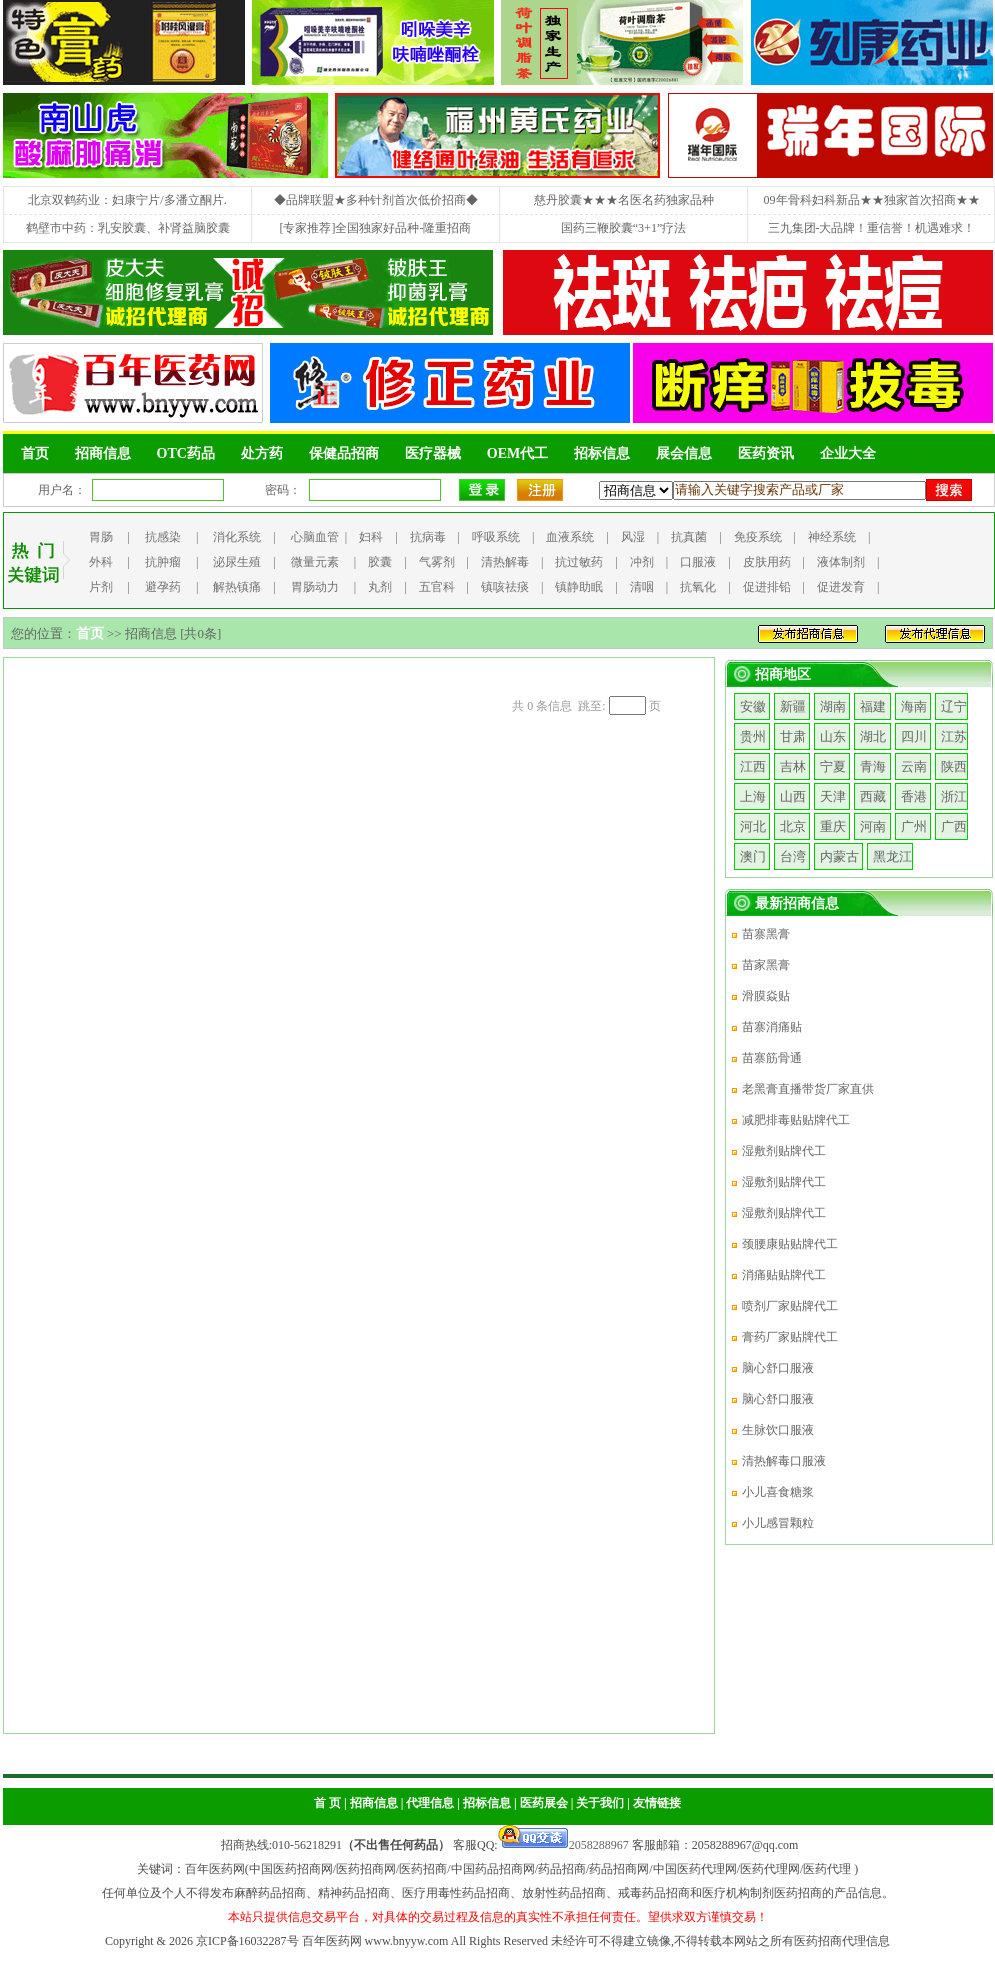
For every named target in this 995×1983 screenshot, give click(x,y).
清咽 (642, 587)
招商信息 (103, 453)
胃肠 (101, 537)
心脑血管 (315, 537)
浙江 (954, 796)
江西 (753, 766)
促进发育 (841, 587)
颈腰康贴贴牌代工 (790, 1244)
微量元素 (315, 562)
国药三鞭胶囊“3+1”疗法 (623, 228)
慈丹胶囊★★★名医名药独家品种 (624, 200)
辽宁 (954, 706)
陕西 (954, 766)
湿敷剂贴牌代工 (784, 1151)
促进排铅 (767, 587)
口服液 (698, 562)
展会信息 (684, 453)
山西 (793, 796)
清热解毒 (505, 562)
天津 (833, 796)
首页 (35, 453)
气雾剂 (437, 562)
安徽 (753, 706)
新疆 (793, 706)
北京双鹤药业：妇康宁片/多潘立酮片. (127, 200)
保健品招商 (344, 453)
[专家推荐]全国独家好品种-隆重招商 (376, 228)
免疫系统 (758, 537)
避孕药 (163, 587)
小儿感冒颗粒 (778, 1523)
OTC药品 (186, 453)
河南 (873, 826)
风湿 (633, 537)
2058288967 (563, 1845)
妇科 (371, 537)
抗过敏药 (579, 562)
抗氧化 (698, 587)
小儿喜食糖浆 (778, 1492)
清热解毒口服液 (784, 1461)
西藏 (873, 796)
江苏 (954, 736)
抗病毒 (428, 537)
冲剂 (642, 562)
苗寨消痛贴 (772, 1027)
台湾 (793, 856)
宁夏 (833, 766)
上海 (753, 796)
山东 (833, 736)
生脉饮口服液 (778, 1430)
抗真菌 (689, 537)
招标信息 (602, 453)
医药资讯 (766, 453)
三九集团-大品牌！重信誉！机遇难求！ (872, 228)
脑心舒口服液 (778, 1368)
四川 (914, 736)
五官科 (437, 587)
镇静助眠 (579, 587)
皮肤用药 (767, 562)
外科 (101, 562)
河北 (753, 826)
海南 (914, 706)
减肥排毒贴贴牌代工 (796, 1120)
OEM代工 (517, 453)
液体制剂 (841, 562)
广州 (914, 826)
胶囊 (380, 562)
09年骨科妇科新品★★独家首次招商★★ (872, 200)
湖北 (873, 736)
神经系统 (832, 537)
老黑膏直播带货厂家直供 (808, 1089)
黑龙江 (892, 856)
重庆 (833, 826)
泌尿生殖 (237, 562)
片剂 (101, 587)
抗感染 (163, 537)
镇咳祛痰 (505, 587)
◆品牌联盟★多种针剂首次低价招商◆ (376, 200)
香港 (914, 796)
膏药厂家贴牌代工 (790, 1337)
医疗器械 (433, 453)
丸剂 (380, 587)
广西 (954, 826)
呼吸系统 (496, 537)
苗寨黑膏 (766, 934)
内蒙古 (839, 856)
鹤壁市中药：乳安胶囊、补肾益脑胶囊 (128, 228)
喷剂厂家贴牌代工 (790, 1306)
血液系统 (570, 537)
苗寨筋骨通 (772, 1058)
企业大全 (848, 453)
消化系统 (237, 537)
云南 (914, 766)
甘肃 (793, 736)
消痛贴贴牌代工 (784, 1275)
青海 (873, 766)
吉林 (793, 766)
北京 (793, 826)
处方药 (262, 453)
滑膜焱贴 (766, 996)
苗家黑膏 (766, 965)
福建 (873, 706)
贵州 (753, 736)
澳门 (753, 856)
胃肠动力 (315, 587)
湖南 (833, 706)
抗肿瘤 (163, 562)
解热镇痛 (237, 587)
